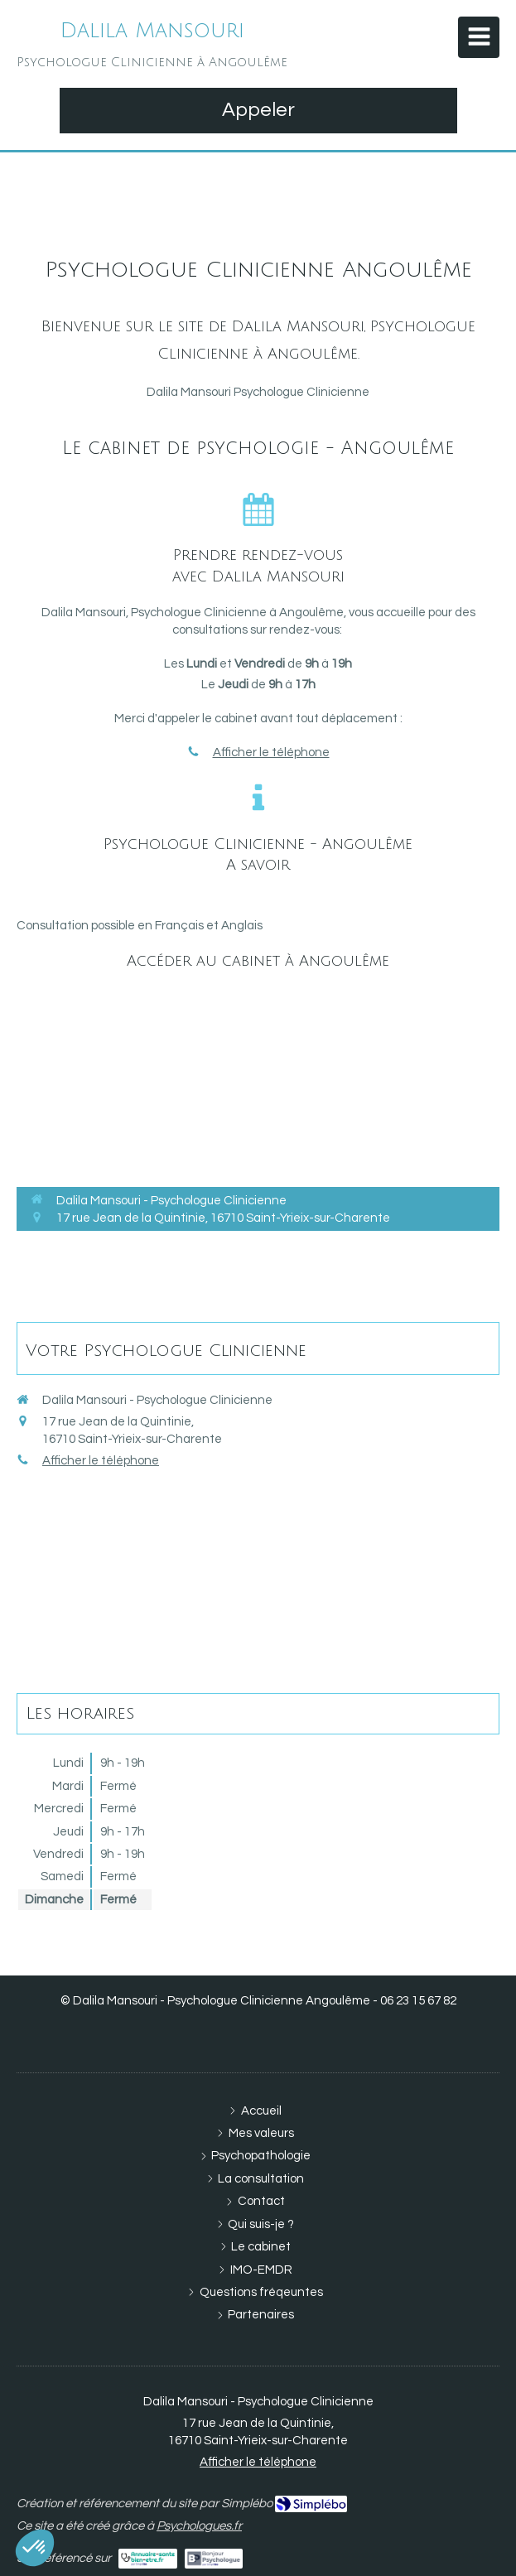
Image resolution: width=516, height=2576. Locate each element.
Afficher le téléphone (271, 752)
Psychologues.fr (199, 2526)
